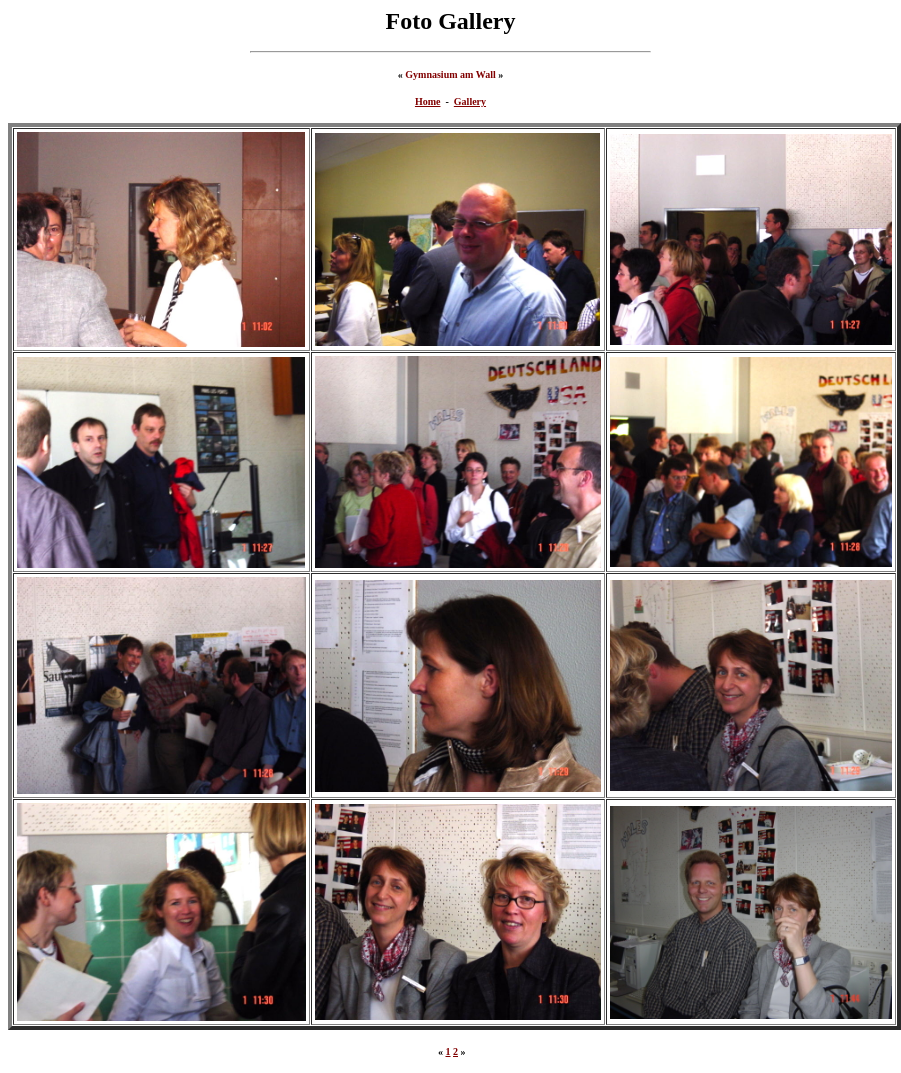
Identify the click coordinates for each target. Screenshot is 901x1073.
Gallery (470, 101)
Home (428, 101)
